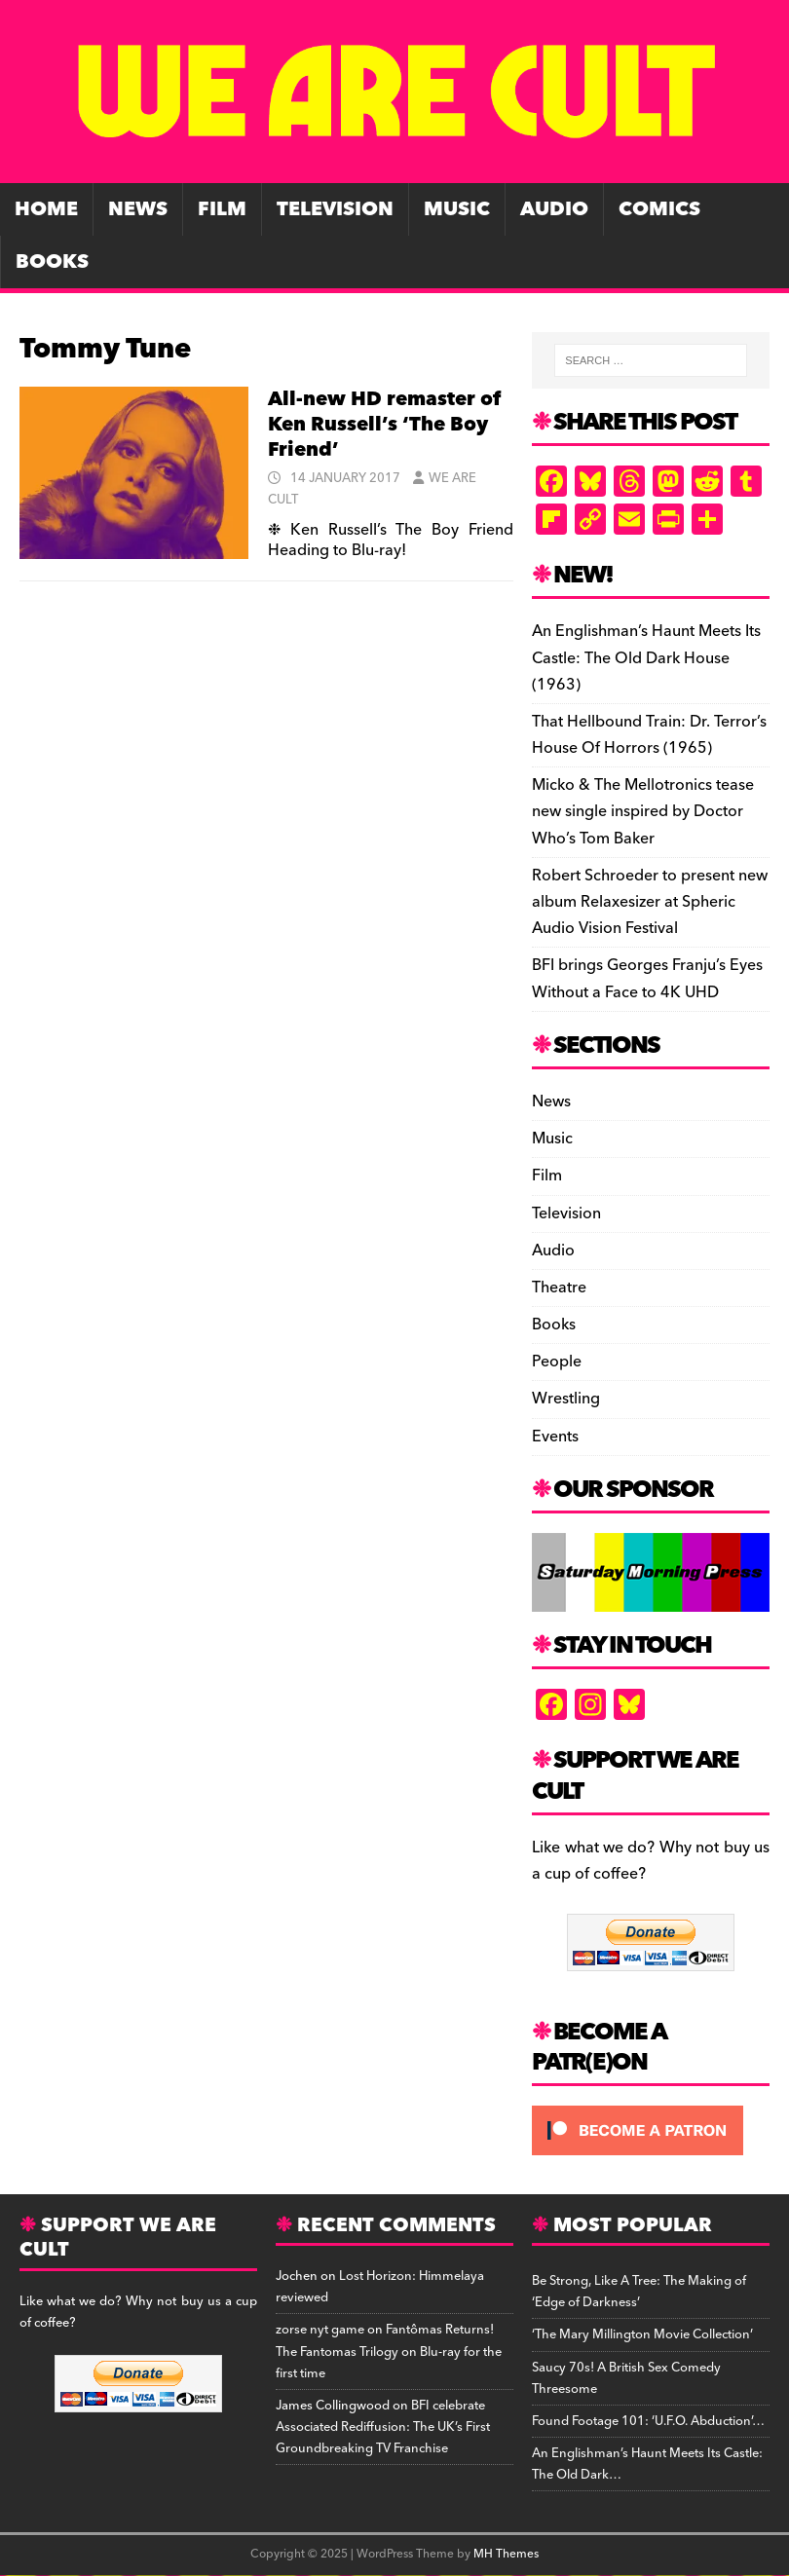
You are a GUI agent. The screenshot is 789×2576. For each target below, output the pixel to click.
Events (555, 1436)
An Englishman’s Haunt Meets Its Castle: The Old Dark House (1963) (646, 657)
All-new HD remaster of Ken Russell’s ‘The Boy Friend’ (384, 425)
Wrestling (566, 1398)
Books (52, 262)
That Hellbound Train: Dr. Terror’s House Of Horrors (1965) (649, 735)
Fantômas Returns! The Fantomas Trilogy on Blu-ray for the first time (389, 2351)
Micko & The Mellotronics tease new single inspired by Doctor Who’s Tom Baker (643, 811)
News (138, 209)
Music (457, 209)
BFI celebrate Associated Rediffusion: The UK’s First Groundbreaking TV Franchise (383, 2427)
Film (222, 209)
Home (46, 209)
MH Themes (506, 2554)
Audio (554, 209)
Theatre (559, 1287)
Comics (659, 209)
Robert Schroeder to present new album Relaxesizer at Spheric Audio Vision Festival (650, 902)
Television (335, 209)
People (557, 1361)
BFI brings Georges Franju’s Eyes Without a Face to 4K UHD (647, 978)
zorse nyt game (320, 2329)
